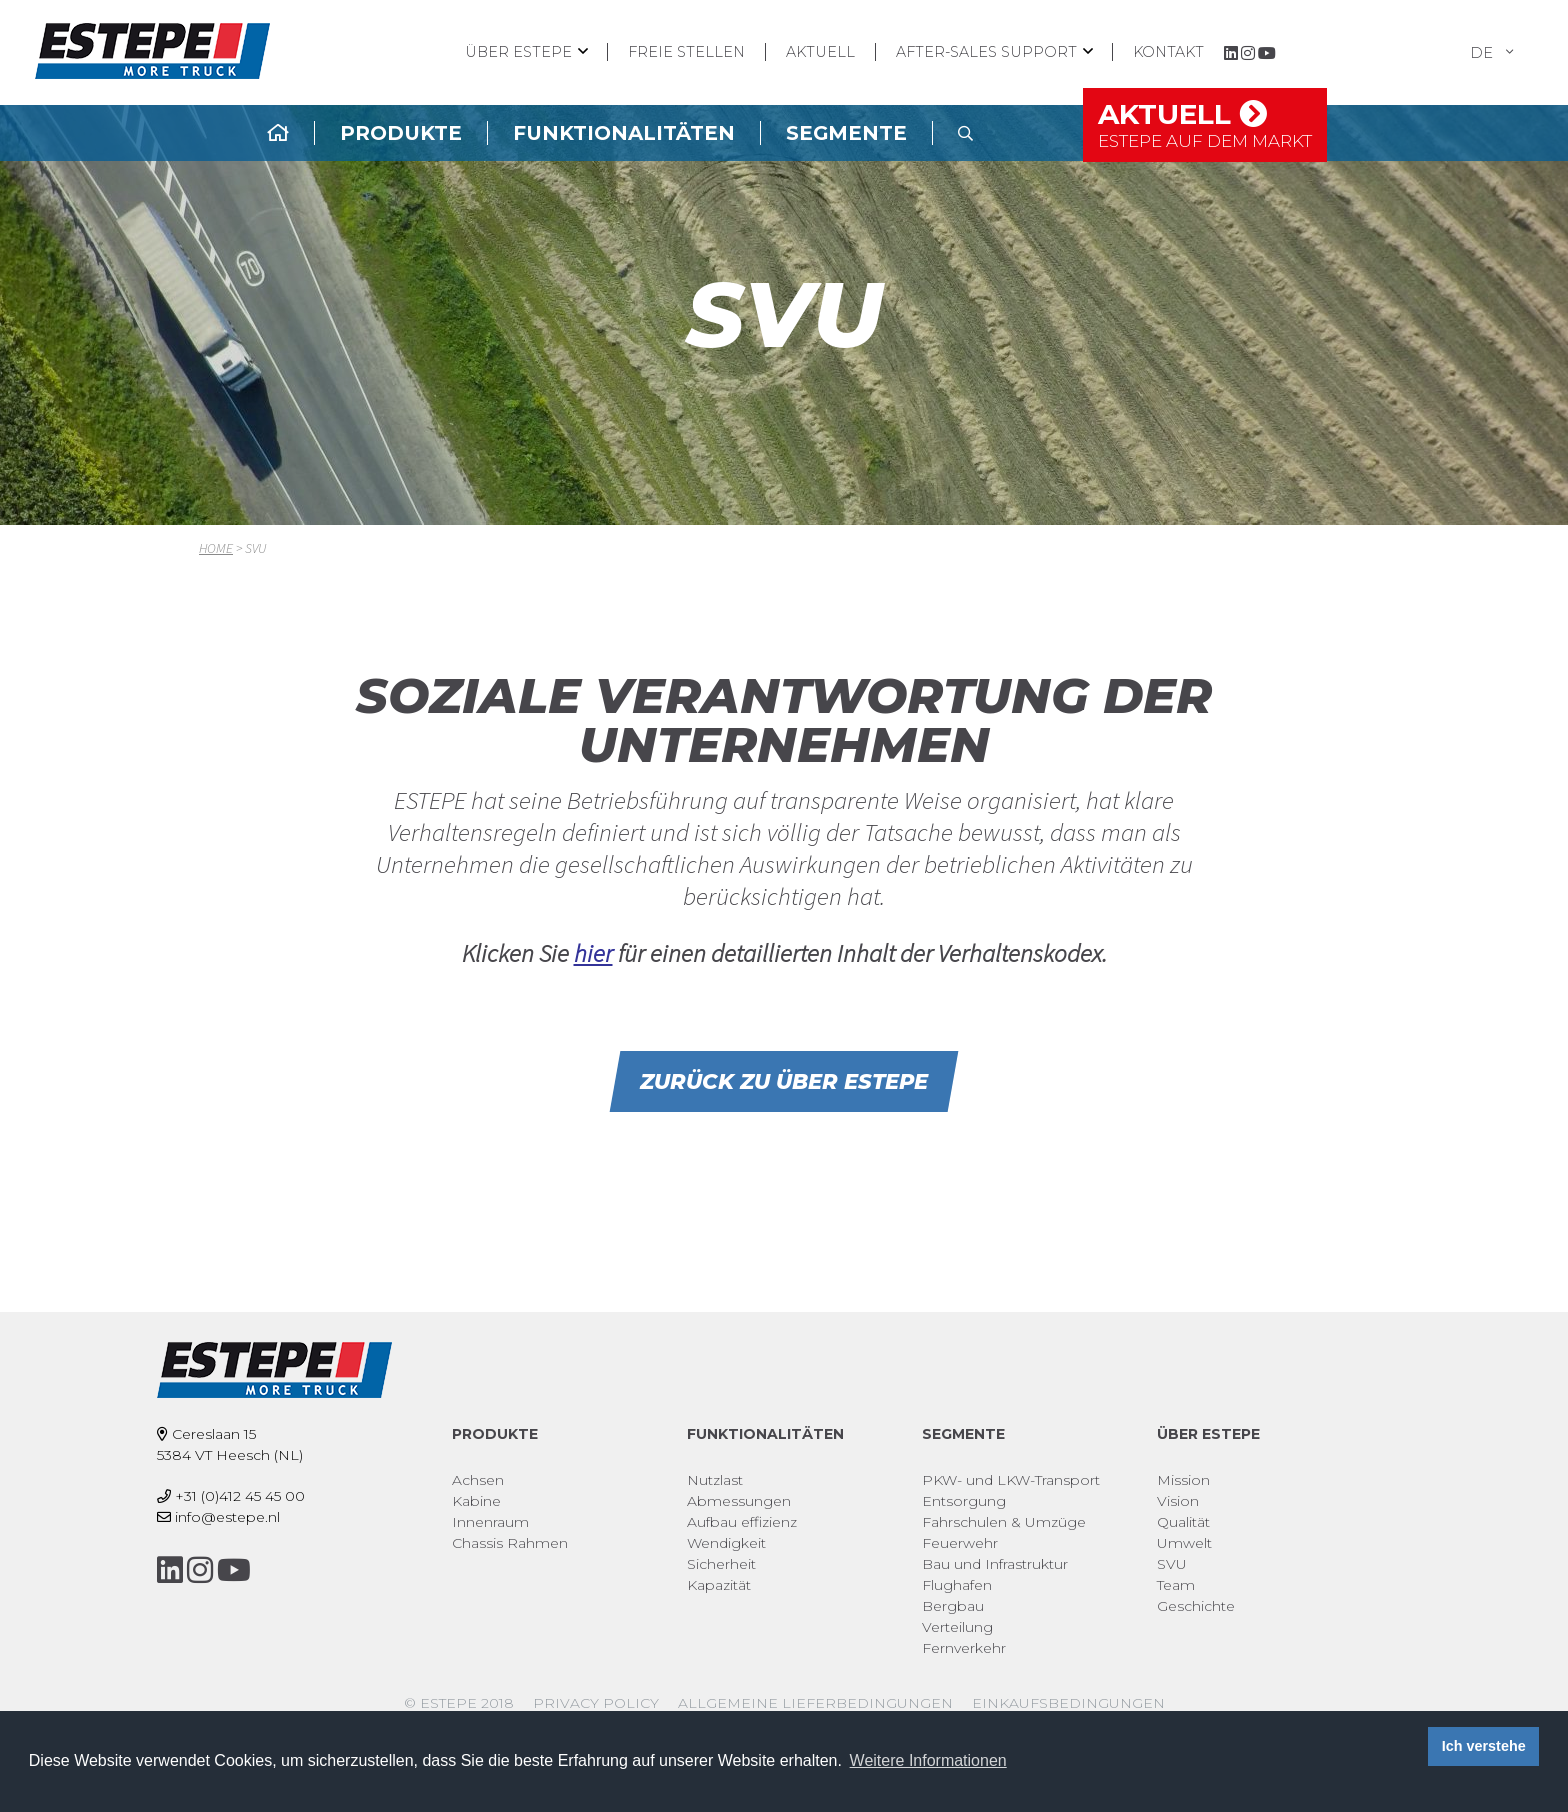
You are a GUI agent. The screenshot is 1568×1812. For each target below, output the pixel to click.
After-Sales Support (986, 52)
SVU (1172, 1564)
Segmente (846, 133)
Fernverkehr (964, 1648)
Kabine (476, 1501)
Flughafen (957, 1585)
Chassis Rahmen (510, 1543)
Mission (1183, 1480)
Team (1176, 1585)
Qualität (1183, 1522)
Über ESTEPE (518, 52)
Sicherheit (721, 1564)
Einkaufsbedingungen (1068, 1703)
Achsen (478, 1480)
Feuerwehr (960, 1543)
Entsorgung (964, 1501)
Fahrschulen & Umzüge (1004, 1522)
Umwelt (1184, 1543)
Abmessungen (739, 1501)
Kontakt (1168, 52)
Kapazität (719, 1585)
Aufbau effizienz (742, 1522)
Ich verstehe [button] (1484, 1746)
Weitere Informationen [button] (928, 1760)
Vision (1178, 1501)
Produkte (401, 133)
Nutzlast (715, 1480)
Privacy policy (596, 1703)
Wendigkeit (726, 1543)
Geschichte (1196, 1606)
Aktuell (820, 52)
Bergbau (953, 1606)
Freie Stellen (686, 52)
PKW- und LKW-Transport (1011, 1480)
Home (216, 548)
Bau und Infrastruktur (995, 1564)
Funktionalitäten (624, 133)
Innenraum (490, 1522)
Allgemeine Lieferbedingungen (815, 1703)
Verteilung (957, 1627)
